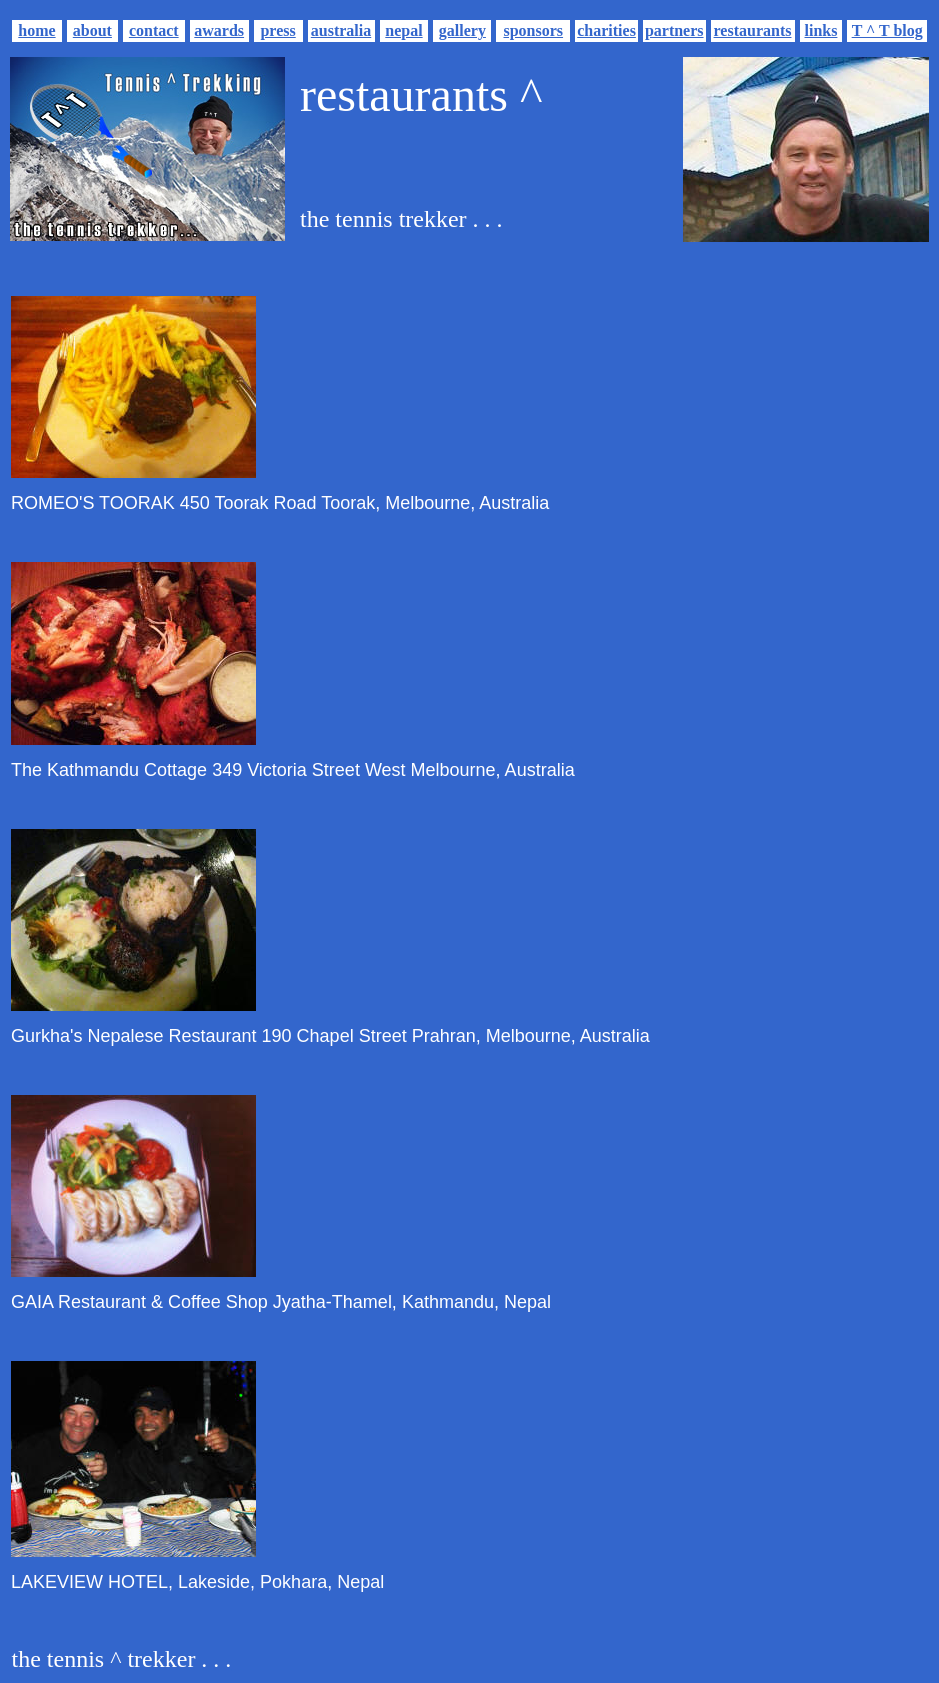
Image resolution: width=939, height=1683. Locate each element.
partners (674, 30)
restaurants (753, 30)
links (821, 30)
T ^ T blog (887, 30)
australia (341, 30)
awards (219, 30)
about (92, 30)
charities (606, 30)
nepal (403, 30)
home (36, 30)
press (277, 30)
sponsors (533, 30)
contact (154, 30)
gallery (462, 30)
